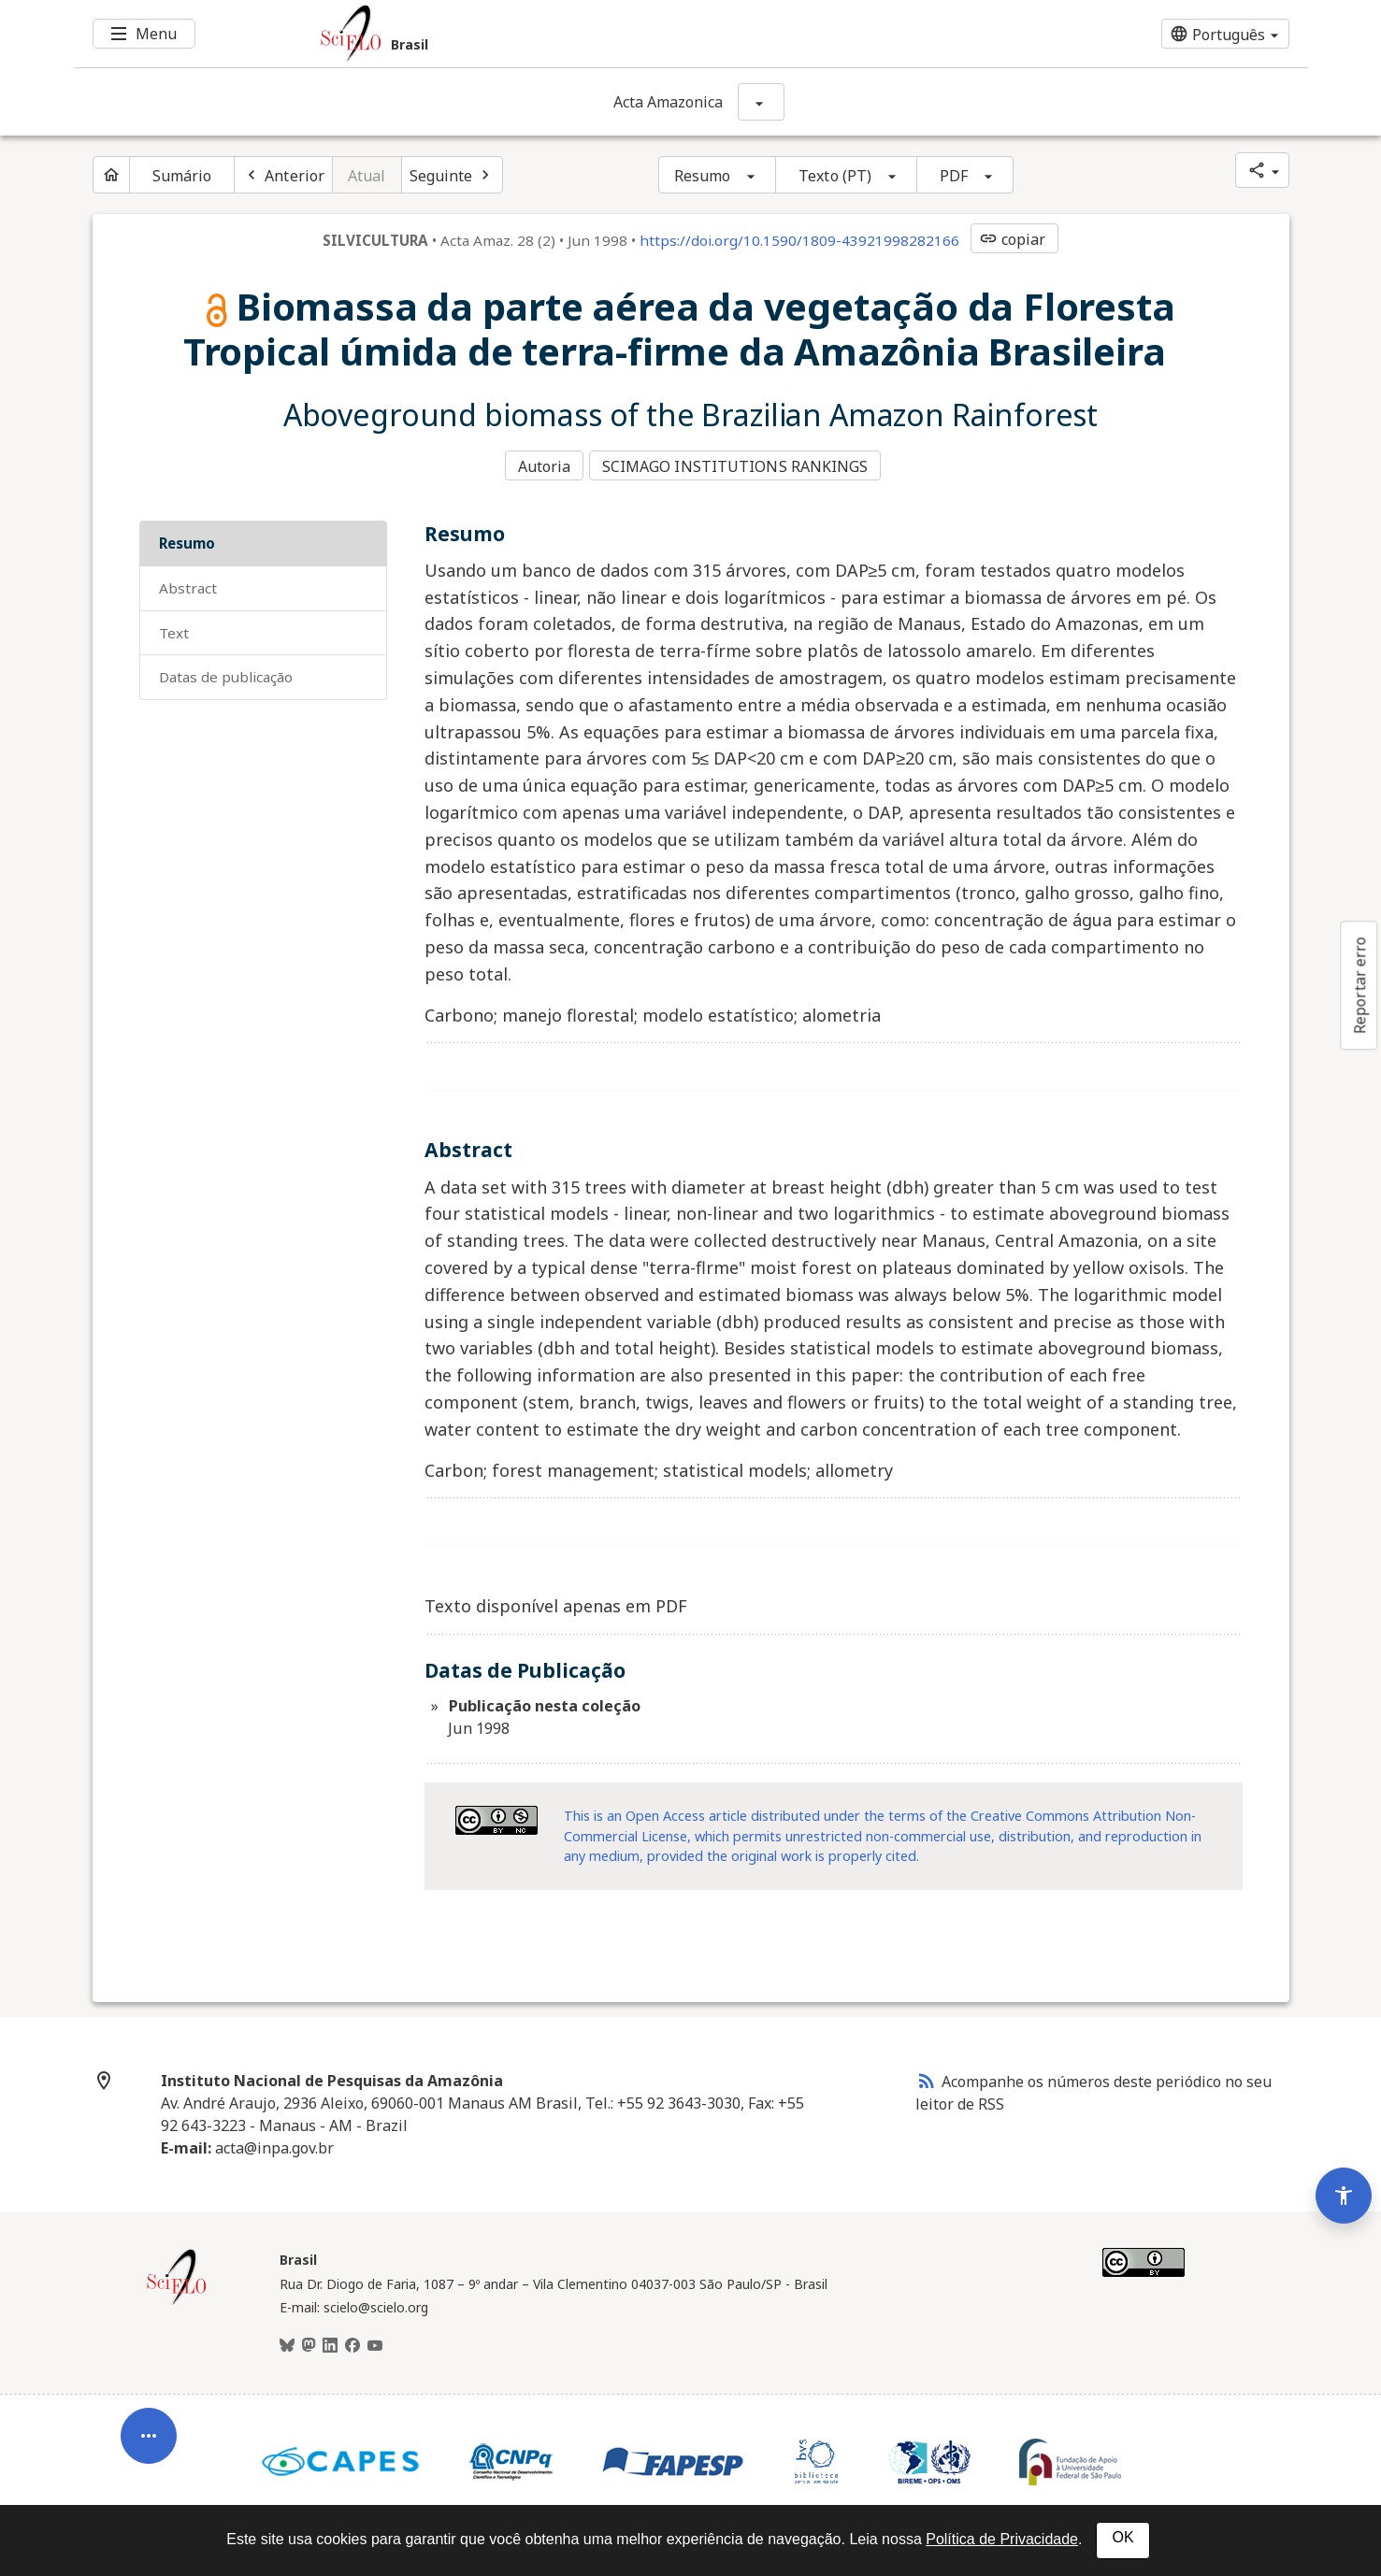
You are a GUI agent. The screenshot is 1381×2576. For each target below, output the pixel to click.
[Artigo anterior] (283, 174)
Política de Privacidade (1002, 2539)
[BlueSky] (287, 2339)
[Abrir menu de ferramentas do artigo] (149, 2352)
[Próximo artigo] (452, 174)
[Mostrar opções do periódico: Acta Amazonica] (761, 102)
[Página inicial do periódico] (111, 174)
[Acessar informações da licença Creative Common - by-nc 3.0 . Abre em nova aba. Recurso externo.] (496, 1814)
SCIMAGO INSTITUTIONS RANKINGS (739, 463)
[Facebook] (352, 2339)
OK (1122, 2537)
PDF (954, 175)
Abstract (188, 581)
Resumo (702, 175)
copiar (1012, 239)
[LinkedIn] (330, 2339)
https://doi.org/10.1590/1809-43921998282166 (799, 240)
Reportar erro (1359, 985)
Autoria (544, 463)
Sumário (182, 175)
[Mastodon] (308, 2339)
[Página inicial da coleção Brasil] (177, 2295)
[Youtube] (374, 2339)
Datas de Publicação (226, 671)
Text (174, 626)
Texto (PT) (834, 175)
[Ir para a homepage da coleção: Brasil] (588, 34)
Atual (367, 175)
